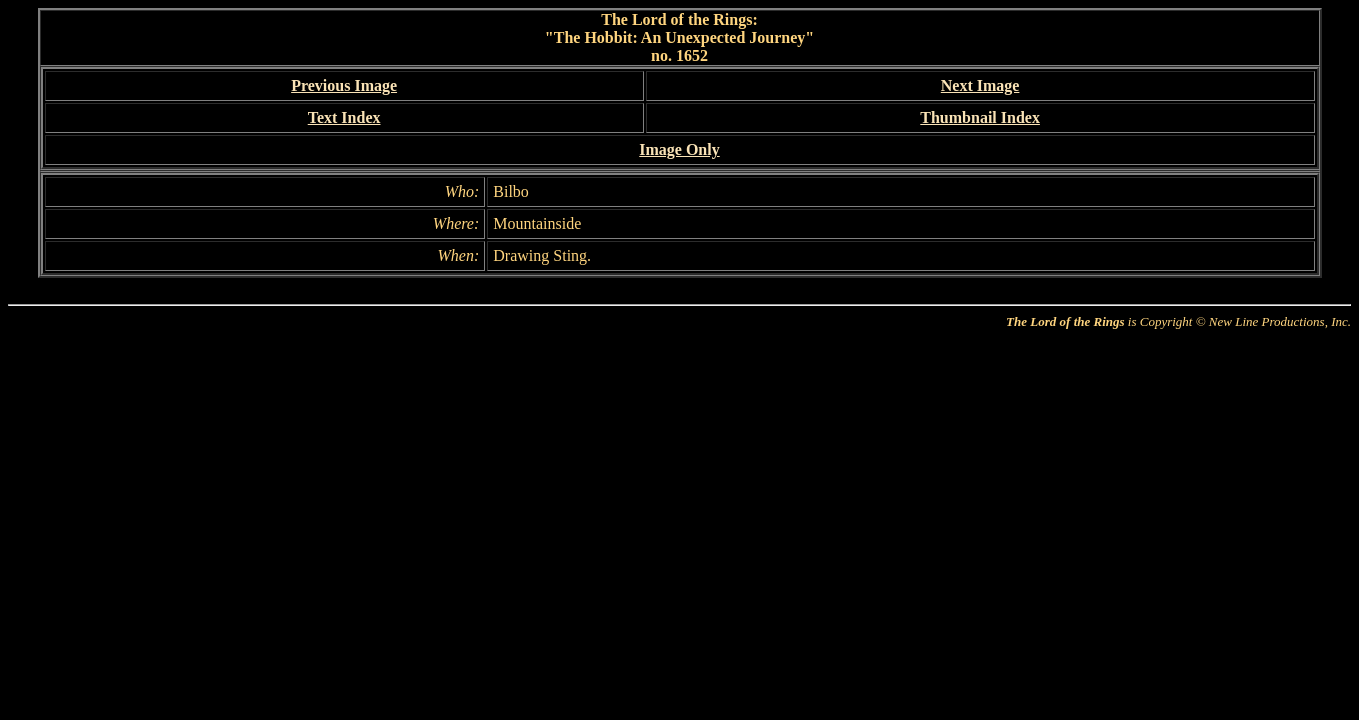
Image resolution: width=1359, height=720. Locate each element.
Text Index (344, 117)
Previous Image (344, 85)
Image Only (679, 149)
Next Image (980, 85)
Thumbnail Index (980, 117)
